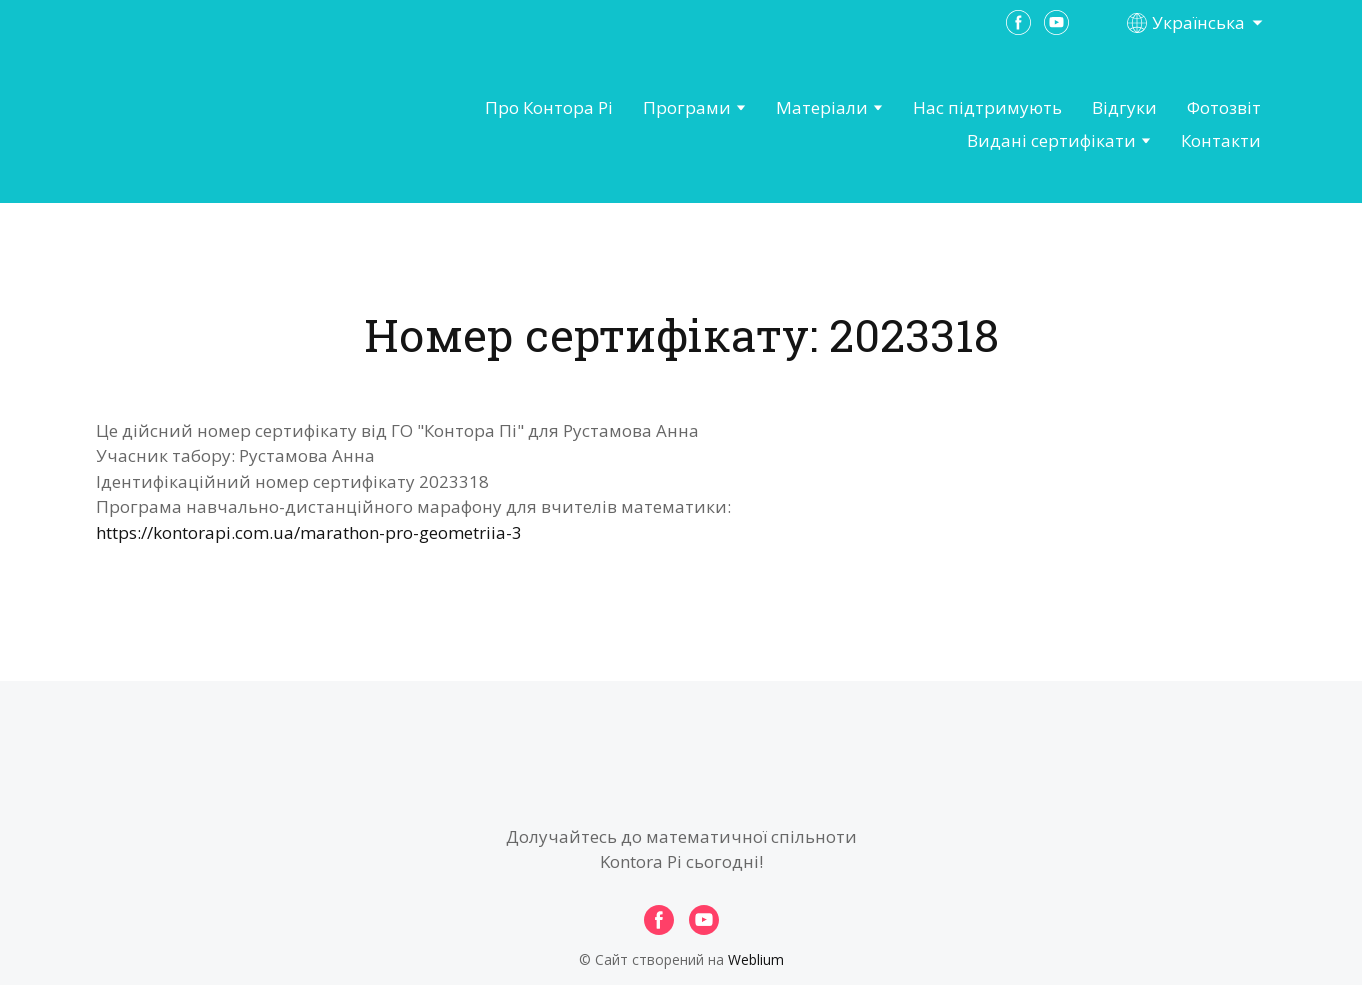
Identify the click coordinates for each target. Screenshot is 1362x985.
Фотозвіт (1224, 107)
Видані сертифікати (1051, 140)
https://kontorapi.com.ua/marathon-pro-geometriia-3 (309, 532)
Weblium (756, 959)
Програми (687, 107)
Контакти (1221, 140)
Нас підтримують (987, 107)
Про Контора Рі (549, 107)
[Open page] (207, 125)
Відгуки (1124, 107)
